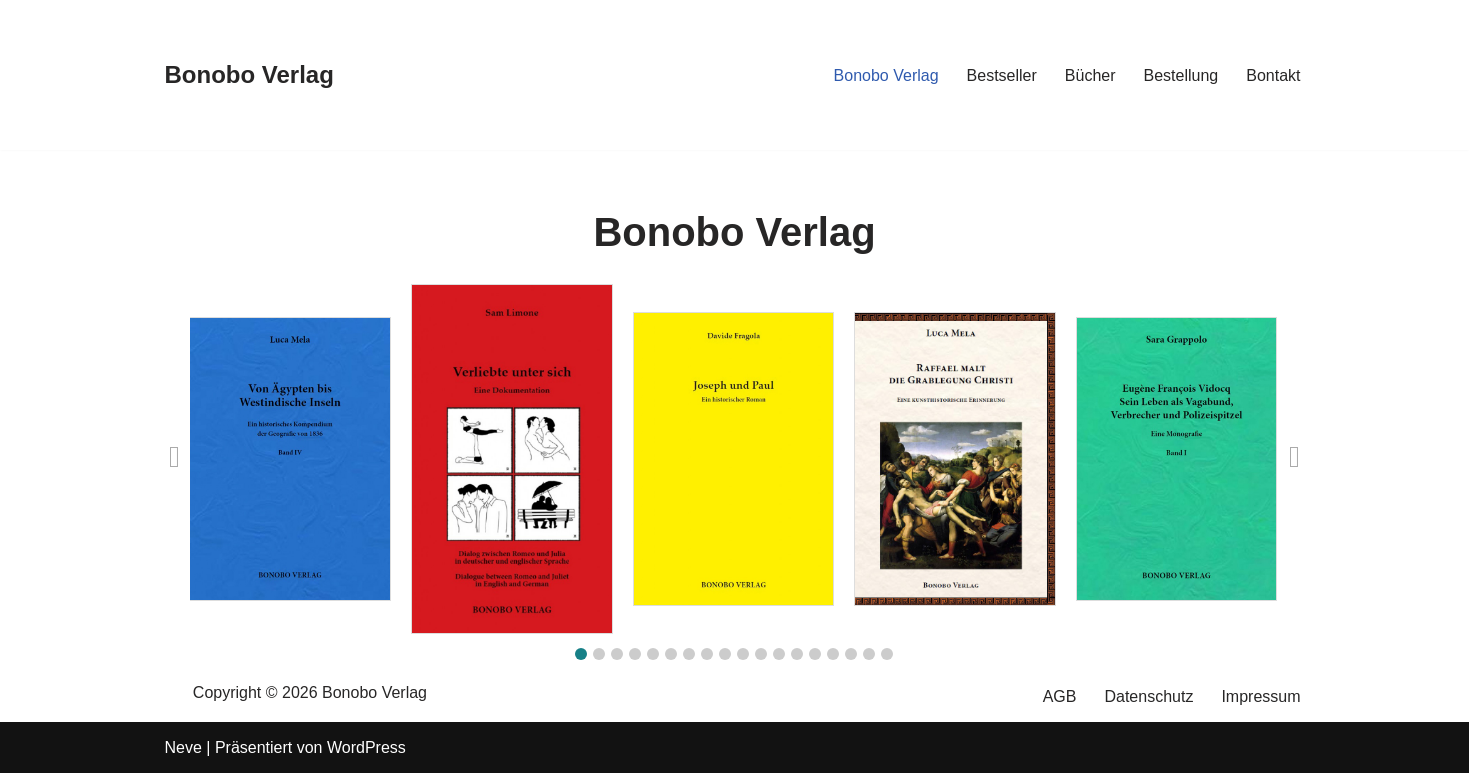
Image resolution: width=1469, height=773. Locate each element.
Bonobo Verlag (886, 75)
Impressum (1260, 696)
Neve (183, 747)
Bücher (1090, 75)
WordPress (366, 747)
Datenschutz (1148, 696)
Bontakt (1273, 75)
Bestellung (1181, 75)
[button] (581, 654)
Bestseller (1002, 75)
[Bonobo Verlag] (249, 75)
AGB (1060, 696)
